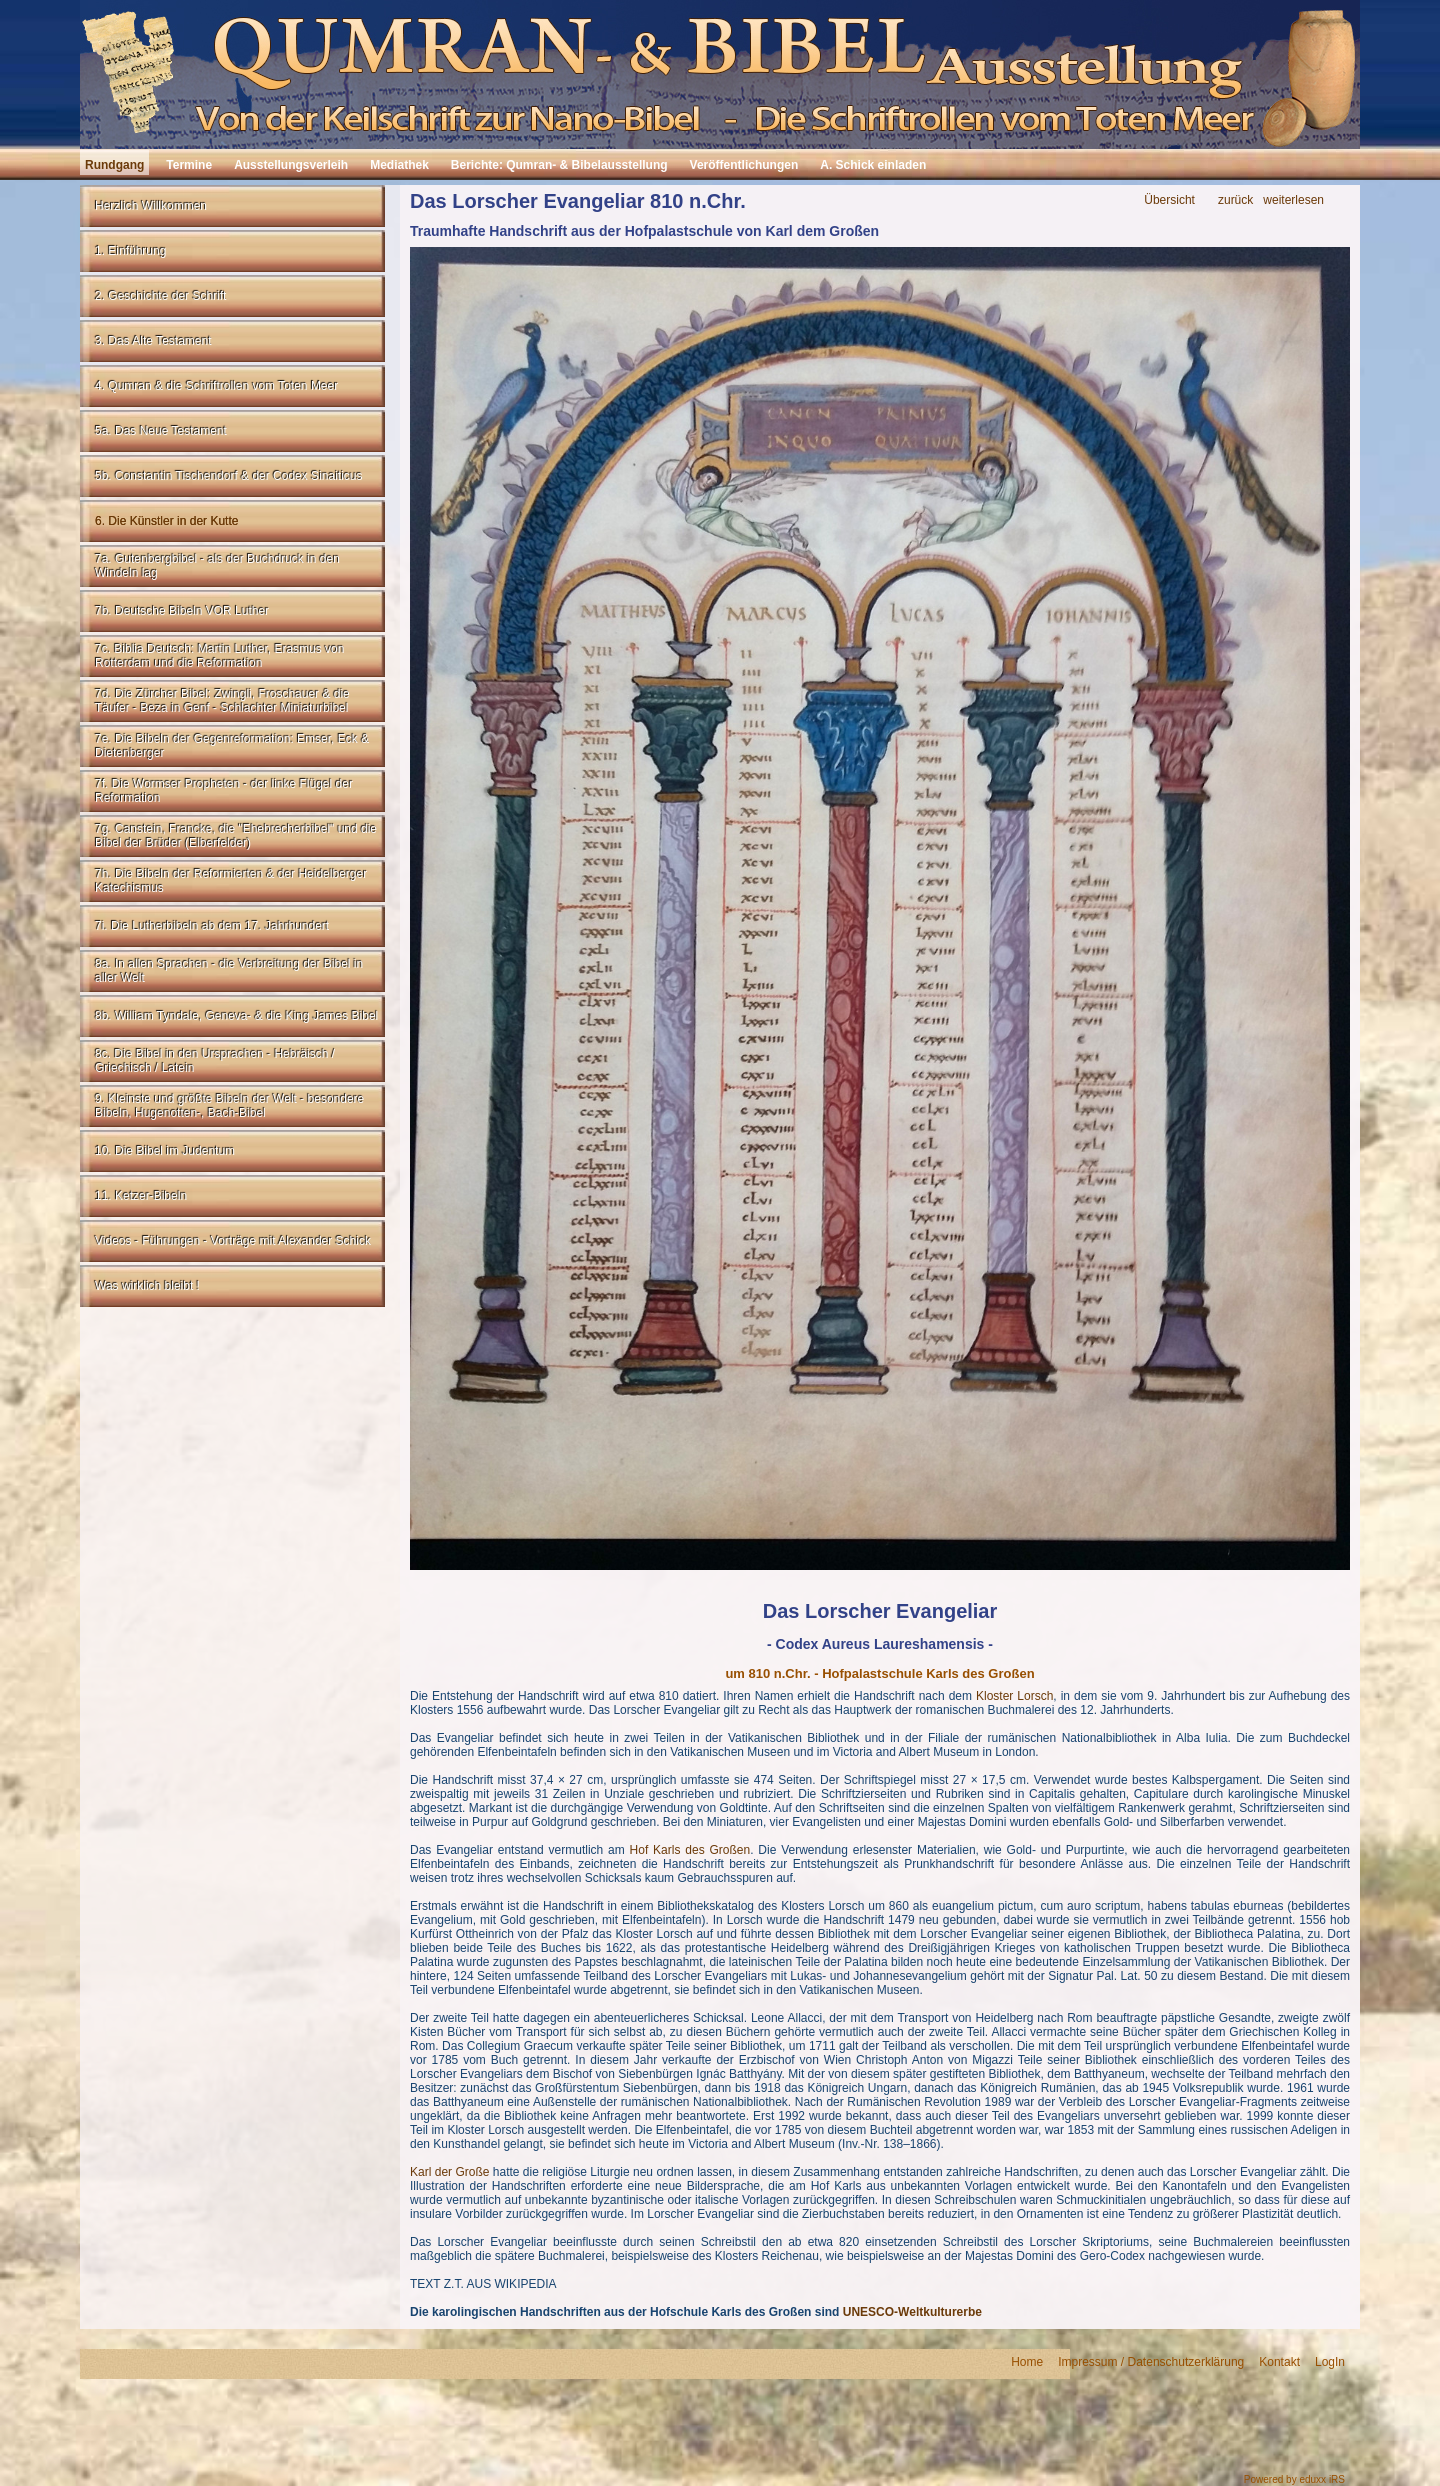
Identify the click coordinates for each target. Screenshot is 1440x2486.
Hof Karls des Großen (690, 1850)
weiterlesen (1293, 200)
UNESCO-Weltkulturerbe (912, 2312)
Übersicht (1169, 200)
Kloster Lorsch (1014, 1696)
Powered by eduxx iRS (1294, 2479)
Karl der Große (449, 2172)
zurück (1235, 200)
